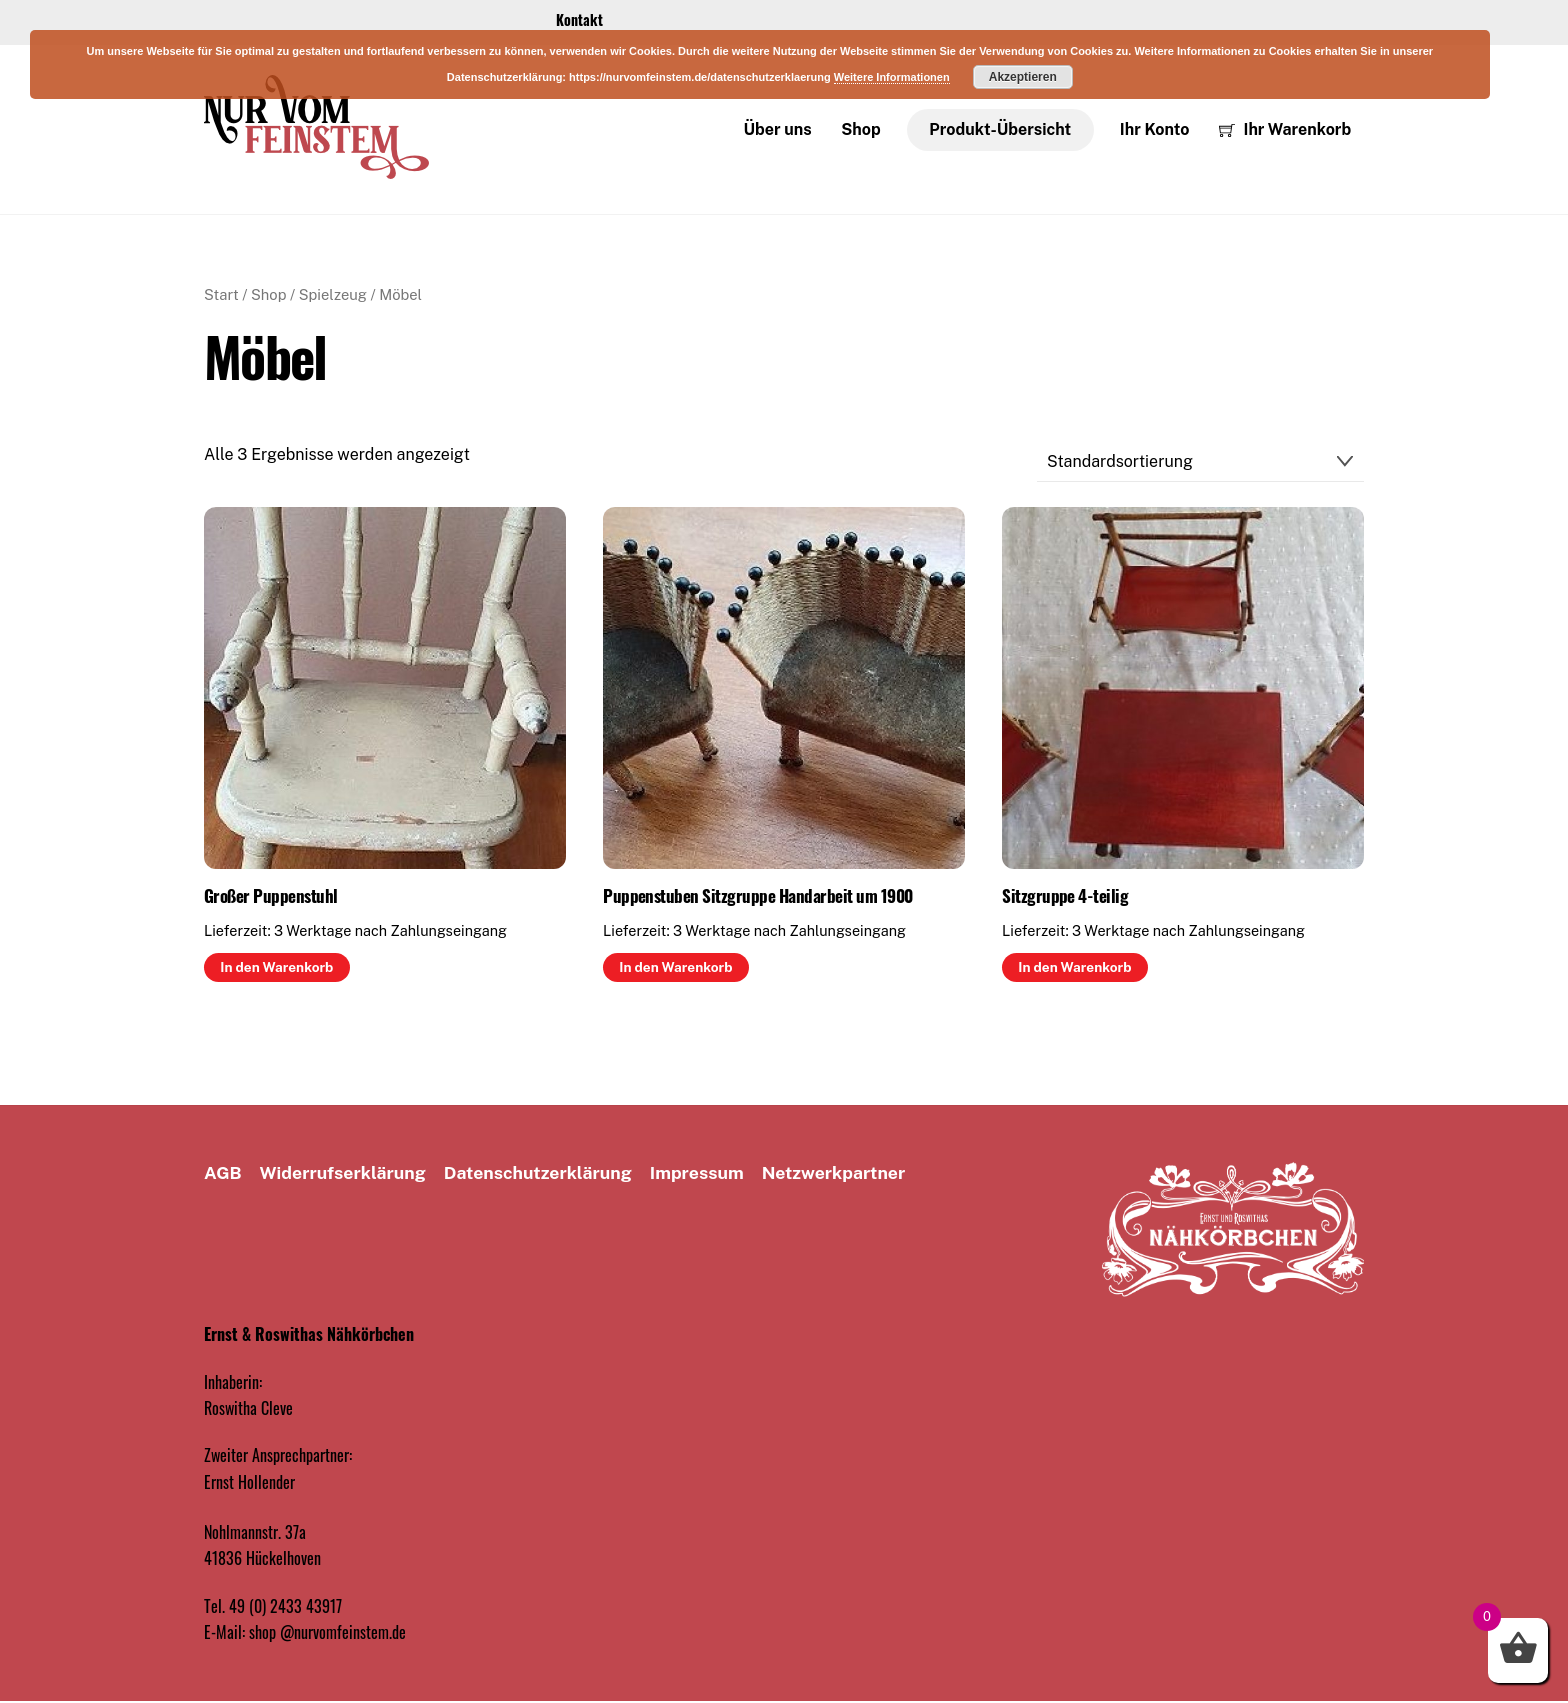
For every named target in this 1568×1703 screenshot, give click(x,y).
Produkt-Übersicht (1000, 129)
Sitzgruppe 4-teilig (1065, 897)
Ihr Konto (1155, 129)
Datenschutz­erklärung (538, 1173)
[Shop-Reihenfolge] (1200, 463)
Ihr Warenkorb (1285, 129)
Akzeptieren (1023, 77)
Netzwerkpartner (834, 1173)
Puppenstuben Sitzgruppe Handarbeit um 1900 (758, 897)
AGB (223, 1173)
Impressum (697, 1173)
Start (221, 295)
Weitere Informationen (892, 77)
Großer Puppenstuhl (271, 897)
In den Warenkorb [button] (276, 968)
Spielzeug (333, 295)
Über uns (778, 129)
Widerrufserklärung (343, 1173)
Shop (860, 129)
